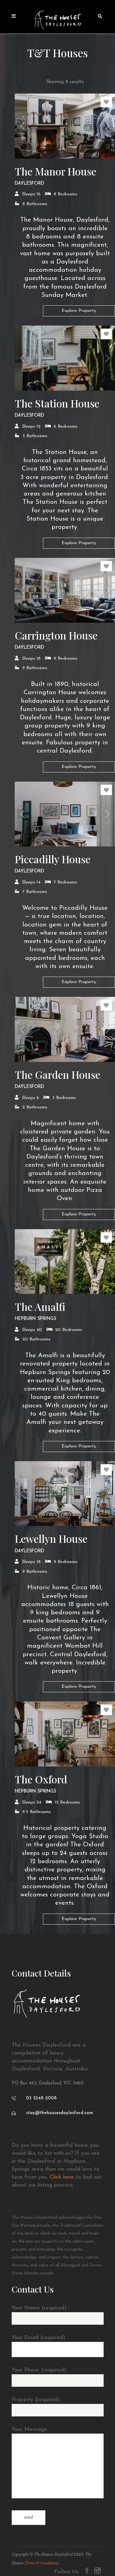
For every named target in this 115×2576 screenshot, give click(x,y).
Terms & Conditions (42, 2563)
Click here (62, 2177)
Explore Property (79, 310)
